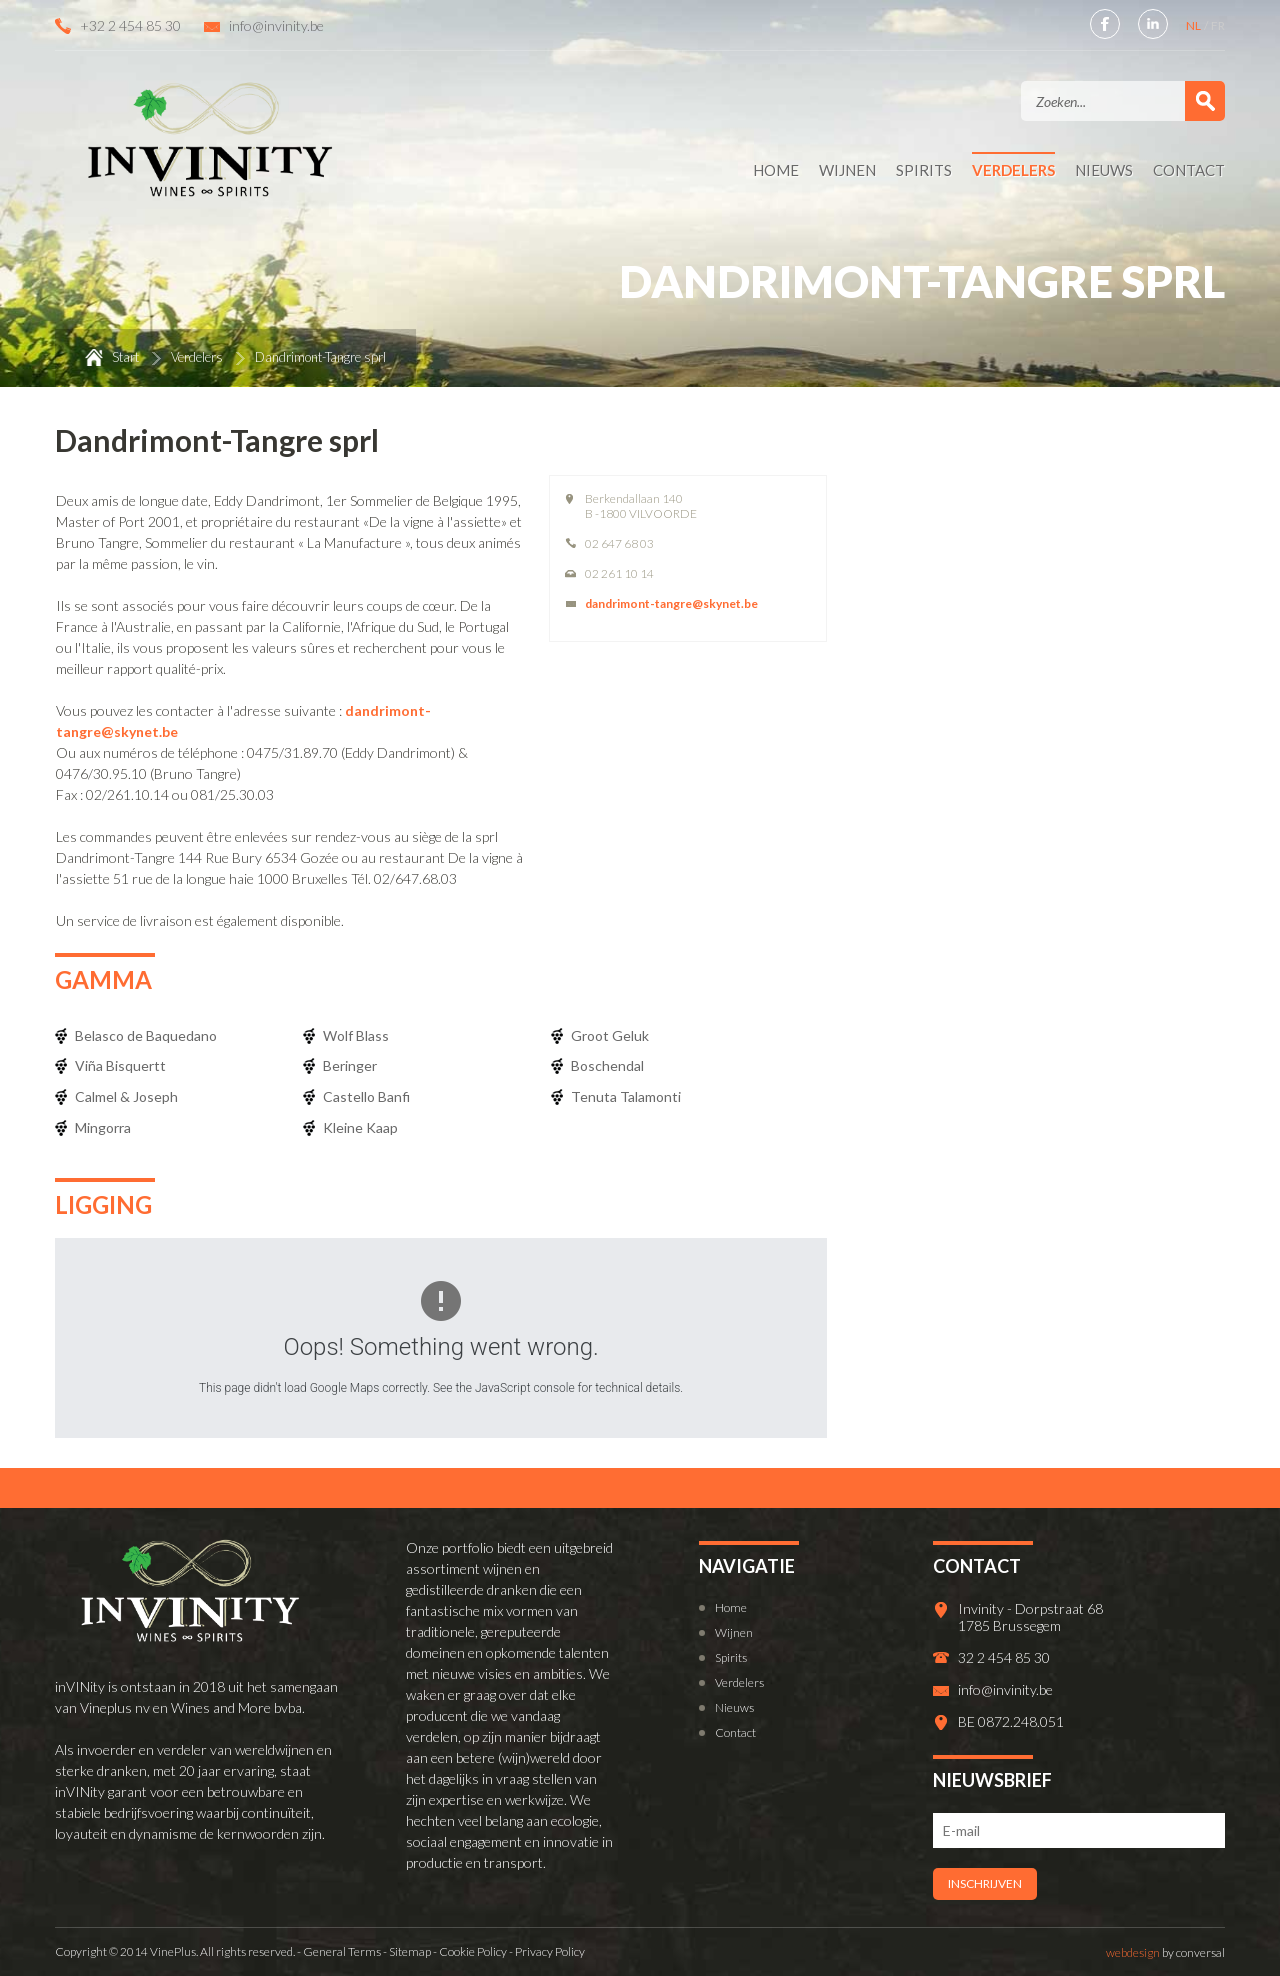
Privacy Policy (550, 1951)
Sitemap (410, 1951)
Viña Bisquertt (120, 1065)
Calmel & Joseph (126, 1096)
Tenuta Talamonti (626, 1096)
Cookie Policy (473, 1951)
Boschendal (607, 1065)
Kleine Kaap (360, 1127)
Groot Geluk (610, 1035)
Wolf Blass (356, 1035)
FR (1218, 25)
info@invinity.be (276, 25)
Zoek (1205, 101)
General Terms (342, 1951)
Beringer (350, 1065)
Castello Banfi (366, 1096)
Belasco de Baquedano (146, 1035)
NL (1194, 25)
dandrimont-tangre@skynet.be (671, 603)
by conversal (1165, 1952)
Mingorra (103, 1127)
